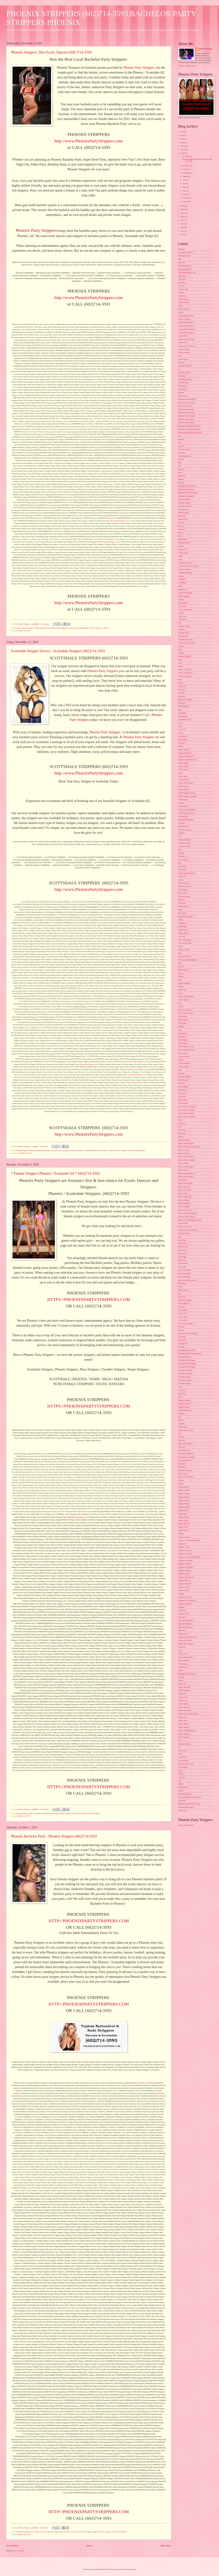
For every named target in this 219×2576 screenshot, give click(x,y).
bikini (180, 473)
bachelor (181, 392)
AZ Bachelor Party (184, 372)
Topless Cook (182, 1700)
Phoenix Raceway (184, 1187)
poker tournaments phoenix (187, 1280)
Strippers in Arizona (185, 1550)
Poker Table (182, 1267)
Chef (180, 623)
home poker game (184, 896)
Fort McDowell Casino (186, 813)
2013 (183, 227)
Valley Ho (181, 1774)
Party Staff (181, 1096)
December (186, 156)
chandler (181, 613)
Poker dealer (182, 1243)
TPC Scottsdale (183, 1737)
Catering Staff (183, 603)
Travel (180, 1740)
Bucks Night (182, 539)
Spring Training (183, 1407)
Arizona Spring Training (186, 339)
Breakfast (181, 523)
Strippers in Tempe (184, 1570)
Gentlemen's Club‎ (184, 846)
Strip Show (182, 1464)
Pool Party (181, 1297)
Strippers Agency (184, 1537)
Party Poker (182, 1093)
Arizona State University (186, 346)
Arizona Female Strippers (186, 329)
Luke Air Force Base (185, 943)
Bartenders (182, 453)
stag (179, 1417)
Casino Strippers (183, 596)
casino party (182, 589)
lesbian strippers (183, 933)
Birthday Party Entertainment (188, 493)
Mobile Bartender (184, 983)
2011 (182, 234)
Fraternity (181, 823)
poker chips (182, 1240)
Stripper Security (184, 1524)
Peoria (180, 1120)
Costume (181, 653)
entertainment (183, 716)
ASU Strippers (183, 359)
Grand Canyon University (186, 873)
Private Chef (182, 1313)
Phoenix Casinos (183, 1150)
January (185, 201)
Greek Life (182, 876)
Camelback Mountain (185, 563)
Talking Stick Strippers (186, 1644)
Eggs (180, 710)
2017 (183, 213)
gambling (181, 833)
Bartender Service (184, 449)
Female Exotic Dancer (185, 783)
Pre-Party (181, 1307)
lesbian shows (183, 930)
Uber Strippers (183, 1767)
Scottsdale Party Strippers (136, 1150)
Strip (180, 1433)
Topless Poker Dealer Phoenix (188, 1714)
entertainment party (184, 719)
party (180, 1070)
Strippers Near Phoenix (186, 1577)
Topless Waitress (183, 1734)
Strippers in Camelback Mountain (189, 1557)
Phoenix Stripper (183, 1200)
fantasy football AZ (184, 753)
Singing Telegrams (184, 1400)
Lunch (180, 946)
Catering (181, 599)
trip (179, 1747)
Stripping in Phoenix (185, 1597)
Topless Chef (182, 1694)
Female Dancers (183, 779)
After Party (182, 282)
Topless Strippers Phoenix (187, 1730)
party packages (183, 1087)
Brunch (180, 533)
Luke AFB (181, 936)
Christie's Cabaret (184, 626)
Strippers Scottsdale (184, 1584)
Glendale (181, 853)
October (186, 169)
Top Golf (181, 1677)
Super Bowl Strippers (185, 1624)
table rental (182, 1630)
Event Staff (182, 729)
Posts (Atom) (20, 2551)
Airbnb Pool (182, 296)
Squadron (181, 1414)
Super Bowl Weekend (185, 1627)
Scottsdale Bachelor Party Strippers (96, 1150)
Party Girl (181, 1083)
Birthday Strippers (184, 503)
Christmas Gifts (183, 633)
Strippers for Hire (184, 1547)
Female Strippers (65, 1813)
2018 (183, 209)
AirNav (180, 306)
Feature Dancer (183, 770)
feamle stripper (183, 763)
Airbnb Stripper (183, 299)
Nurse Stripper (183, 1053)
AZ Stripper (182, 386)
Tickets (180, 1670)
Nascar (180, 993)
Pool (179, 1293)
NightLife (181, 1026)
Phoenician (182, 1133)
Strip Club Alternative (185, 1444)
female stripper (83, 628)
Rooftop (181, 1330)
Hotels (180, 910)
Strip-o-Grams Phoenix (186, 1477)
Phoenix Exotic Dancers (79, 1813)
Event (180, 726)
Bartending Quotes (184, 456)
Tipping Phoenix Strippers (187, 1674)
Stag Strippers (183, 1427)
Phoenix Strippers (95, 628)
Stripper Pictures (183, 1517)
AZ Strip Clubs (45, 2532)
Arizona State (182, 342)
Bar (179, 436)
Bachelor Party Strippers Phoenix (189, 429)
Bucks (180, 536)
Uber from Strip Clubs (185, 1764)
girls (179, 850)
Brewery (181, 526)
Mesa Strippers (183, 970)
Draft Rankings (183, 706)
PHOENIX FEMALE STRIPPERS (143, 2083)
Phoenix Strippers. (184, 1207)
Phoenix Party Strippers (138, 67)
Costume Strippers (184, 656)
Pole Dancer (182, 1283)
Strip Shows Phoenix (185, 1470)
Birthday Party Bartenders (187, 486)
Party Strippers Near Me (186, 1110)
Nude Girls (182, 1037)
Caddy (180, 559)
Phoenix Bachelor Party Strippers (189, 1147)
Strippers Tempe (183, 1590)
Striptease (181, 1607)
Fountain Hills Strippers (186, 820)
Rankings (181, 1327)
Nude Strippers (183, 1043)
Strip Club (181, 1440)
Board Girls (182, 516)
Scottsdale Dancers (184, 1357)
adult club (181, 262)
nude (180, 1030)
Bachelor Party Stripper (186, 419)
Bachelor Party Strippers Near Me (189, 426)
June (184, 183)
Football (181, 803)
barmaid (181, 439)
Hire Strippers (183, 890)
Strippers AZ (182, 1544)
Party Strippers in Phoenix (187, 1106)
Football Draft (183, 806)
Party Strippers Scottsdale (67, 1150)
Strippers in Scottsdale (185, 1567)
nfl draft (181, 1006)
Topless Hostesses (184, 1707)
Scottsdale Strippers (184, 1380)
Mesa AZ (181, 966)
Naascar (181, 986)
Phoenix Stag (182, 1193)
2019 (183, 206)
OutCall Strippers (184, 1063)
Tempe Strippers (183, 1660)
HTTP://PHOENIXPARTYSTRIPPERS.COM (89, 2511)
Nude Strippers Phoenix (186, 1050)
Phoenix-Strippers (205, 49)
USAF (180, 1771)
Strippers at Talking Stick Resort (189, 1540)
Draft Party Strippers (185, 699)
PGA (180, 1126)
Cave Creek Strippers (185, 609)
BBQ (180, 463)
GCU (180, 836)
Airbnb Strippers (183, 302)
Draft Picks (182, 703)
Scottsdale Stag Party (185, 1370)
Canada (180, 576)
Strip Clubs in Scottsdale (186, 1457)
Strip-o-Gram (182, 1474)
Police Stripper (183, 1290)
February (186, 198)
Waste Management (184, 1794)
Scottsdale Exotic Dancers (187, 1360)
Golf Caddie (182, 866)
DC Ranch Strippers (185, 676)
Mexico (180, 973)
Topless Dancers (183, 1704)
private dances (183, 1317)
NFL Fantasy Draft (184, 1010)
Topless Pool (182, 1717)
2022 (183, 146)
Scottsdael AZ (183, 1343)
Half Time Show (183, 883)
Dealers (180, 683)
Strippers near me (184, 1574)
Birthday (181, 483)
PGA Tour (181, 1130)
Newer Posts (12, 2545)
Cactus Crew (182, 549)
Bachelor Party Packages (186, 413)
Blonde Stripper (183, 513)
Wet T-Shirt (182, 1801)
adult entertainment (35, 1813)
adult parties (182, 276)
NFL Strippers (183, 1020)
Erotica (180, 723)
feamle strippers (183, 766)
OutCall (181, 1060)
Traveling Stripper (184, 1744)
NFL (179, 1003)
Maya (180, 953)
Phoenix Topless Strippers (187, 1217)
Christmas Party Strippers (186, 643)
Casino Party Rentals (185, 593)
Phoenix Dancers (184, 1153)
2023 (183, 142)
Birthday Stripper (184, 499)
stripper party (182, 1514)
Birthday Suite (183, 509)
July (184, 180)
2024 (183, 139)
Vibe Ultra (181, 1777)
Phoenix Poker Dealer (185, 1183)
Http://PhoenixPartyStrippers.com (117, 521)
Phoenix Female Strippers (186, 1160)
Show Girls (182, 1393)
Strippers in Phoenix (185, 1564)
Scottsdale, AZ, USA (25, 1153)
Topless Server (183, 1724)
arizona (18, 628)
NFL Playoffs (182, 1016)
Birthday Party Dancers (186, 489)
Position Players (183, 1303)
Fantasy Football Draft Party (187, 760)
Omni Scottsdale (183, 1056)
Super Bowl (182, 1617)
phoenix (96, 2532)
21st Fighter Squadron (185, 252)
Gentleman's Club (184, 843)
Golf (179, 863)
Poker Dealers (183, 1247)
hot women (182, 903)
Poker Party (182, 1260)
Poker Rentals (183, 1263)
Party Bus (181, 1073)
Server (180, 1387)
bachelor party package (42, 628)
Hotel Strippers (183, 906)
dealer (180, 679)
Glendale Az (182, 856)
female (180, 773)
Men (179, 963)
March (185, 194)
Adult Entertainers (22, 1813)
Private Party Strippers (185, 1323)
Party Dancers (183, 1080)
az (179, 369)
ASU (180, 356)
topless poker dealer (184, 1710)
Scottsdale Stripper (184, 1377)
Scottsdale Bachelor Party (186, 1350)
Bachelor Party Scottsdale (24, 1150)
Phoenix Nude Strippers (186, 1167)
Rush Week (182, 1337)
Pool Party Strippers (185, 1300)
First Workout (183, 799)
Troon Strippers (183, 1760)
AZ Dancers (182, 376)
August (185, 176)
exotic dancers (73, 628)
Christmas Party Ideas (185, 639)
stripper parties (183, 1510)
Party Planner (182, 1090)
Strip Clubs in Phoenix (119, 2532)
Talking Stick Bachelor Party (187, 1637)
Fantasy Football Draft (185, 756)
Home (89, 2545)
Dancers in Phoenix (184, 669)
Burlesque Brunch (184, 543)
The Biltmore (182, 1667)
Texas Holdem (183, 1664)
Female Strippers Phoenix (186, 793)
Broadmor (181, 529)
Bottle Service (183, 519)
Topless (180, 1680)
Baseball (181, 459)
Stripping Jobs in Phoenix (186, 1600)
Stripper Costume (184, 1494)
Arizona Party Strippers (186, 332)
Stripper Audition (184, 1490)
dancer (180, 663)
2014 (183, 224)
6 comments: (44, 2528)
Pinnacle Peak (183, 1223)
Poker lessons (182, 1253)
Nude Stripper (183, 1040)
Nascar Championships (186, 996)
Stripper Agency (183, 1487)
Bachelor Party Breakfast (186, 403)
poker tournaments (184, 1277)
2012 (183, 231)
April (185, 191)
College (181, 646)
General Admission (184, 840)
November (186, 166)
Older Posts (165, 2545)
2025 (183, 135)
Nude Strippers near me (186, 1046)
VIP (179, 1780)
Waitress (181, 1791)
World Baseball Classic (186, 1807)
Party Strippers (183, 1103)
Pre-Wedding (182, 1310)
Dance (180, 659)
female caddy (182, 776)
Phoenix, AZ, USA (24, 631)
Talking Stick (182, 1634)
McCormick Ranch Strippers (187, 960)
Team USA (182, 1647)
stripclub (181, 1480)
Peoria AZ (181, 1123)
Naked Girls (182, 990)
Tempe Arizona (183, 1654)
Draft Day (181, 693)
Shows (180, 1397)
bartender (181, 446)
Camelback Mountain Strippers (188, 566)
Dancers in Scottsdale (185, 673)
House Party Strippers (185, 916)
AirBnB (181, 292)
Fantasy (181, 746)
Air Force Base (183, 289)
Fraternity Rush (183, 826)
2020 (183, 153)
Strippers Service (184, 1587)
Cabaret (181, 546)
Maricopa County (184, 950)
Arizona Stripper (183, 349)
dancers (180, 666)
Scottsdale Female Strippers (118, 1150)
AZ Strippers (55, 2532)
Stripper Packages (184, 1507)
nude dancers (182, 1033)
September (186, 173)
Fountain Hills (183, 816)
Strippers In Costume (185, 1560)
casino (180, 586)
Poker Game (182, 1250)
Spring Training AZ (184, 1410)
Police (180, 1287)
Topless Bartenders (184, 1690)
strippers (181, 1534)
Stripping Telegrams (185, 1604)
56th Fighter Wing (184, 256)
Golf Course (182, 870)
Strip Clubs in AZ (184, 1450)
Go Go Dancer (183, 860)
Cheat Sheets (182, 619)
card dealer (182, 579)
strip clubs (181, 1447)
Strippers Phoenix (184, 1580)
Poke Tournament (184, 1233)
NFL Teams (182, 1023)
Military (181, 976)
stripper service (183, 1527)
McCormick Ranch (184, 956)
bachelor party (65, 2532)
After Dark (182, 279)
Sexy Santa (182, 1390)
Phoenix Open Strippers (186, 1173)
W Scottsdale (182, 1787)
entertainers (182, 713)
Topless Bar (182, 1684)
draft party (181, 696)
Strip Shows (182, 1467)
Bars (179, 443)
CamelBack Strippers (185, 573)
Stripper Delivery (184, 1497)
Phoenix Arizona (183, 1140)
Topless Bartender (184, 1687)
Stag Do (181, 1420)
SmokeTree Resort (184, 1403)
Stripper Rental (183, 1520)
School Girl (182, 1340)
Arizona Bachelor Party (186, 316)
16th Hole (181, 249)
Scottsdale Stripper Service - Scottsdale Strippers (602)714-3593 (58, 651)
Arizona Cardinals (184, 319)
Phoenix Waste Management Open (189, 1220)
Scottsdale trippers (184, 1383)
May (184, 187)
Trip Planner (182, 1750)
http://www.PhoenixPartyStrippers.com (88, 1134)
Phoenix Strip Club (184, 1197)
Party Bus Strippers (184, 1076)
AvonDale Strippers (184, 366)
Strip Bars (181, 1437)
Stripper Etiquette (184, 1500)
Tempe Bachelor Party (185, 1657)
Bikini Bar (181, 476)
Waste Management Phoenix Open (189, 1797)
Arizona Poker (183, 336)
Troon (180, 1754)
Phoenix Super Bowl (185, 1210)
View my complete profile (187, 66)
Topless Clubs (183, 1697)
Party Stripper (183, 1100)
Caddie (180, 556)
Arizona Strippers (28, 628)
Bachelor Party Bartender (186, 399)
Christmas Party (183, 636)
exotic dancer (182, 736)
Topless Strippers (184, 1727)
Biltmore (181, 479)
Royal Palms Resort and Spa (187, 1333)
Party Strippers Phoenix (186, 1113)
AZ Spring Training (184, 379)
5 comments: (45, 624)
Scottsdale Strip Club (185, 1373)
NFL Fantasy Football (185, 1013)
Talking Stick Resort (185, 1640)
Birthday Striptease (184, 506)
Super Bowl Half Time (185, 1620)
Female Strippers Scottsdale (187, 796)
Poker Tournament (184, 1273)
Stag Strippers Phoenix (185, 1430)
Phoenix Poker (183, 1180)
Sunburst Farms (183, 1614)
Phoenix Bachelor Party (186, 1143)
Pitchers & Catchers (184, 1227)
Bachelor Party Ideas (185, 406)
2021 (183, 149)
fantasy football (183, 749)
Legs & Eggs (182, 926)
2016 (183, 217)
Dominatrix (182, 689)
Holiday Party (183, 893)
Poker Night (182, 1257)
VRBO (180, 1784)
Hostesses (181, 900)
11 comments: (44, 1809)
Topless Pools (183, 1720)
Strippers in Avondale (185, 1554)
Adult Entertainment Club (24, 2532)
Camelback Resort (184, 569)
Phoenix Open (183, 1170)
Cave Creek (182, 606)
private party (182, 1320)
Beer (179, 466)
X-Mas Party (182, 1810)
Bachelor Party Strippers (59, 628)
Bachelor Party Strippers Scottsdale (46, 1150)
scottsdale (105, 628)
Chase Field (182, 616)
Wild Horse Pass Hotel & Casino (189, 1804)
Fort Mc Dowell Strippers (186, 810)
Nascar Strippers (183, 1000)
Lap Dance (182, 923)
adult (180, 259)
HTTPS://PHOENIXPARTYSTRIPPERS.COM (88, 1299)
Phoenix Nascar (183, 1163)
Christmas (181, 629)
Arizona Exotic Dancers (186, 326)
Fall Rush (181, 743)
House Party (182, 913)
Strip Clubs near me (184, 1460)
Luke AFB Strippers (185, 940)
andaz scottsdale (183, 309)
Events (180, 733)
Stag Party (181, 1423)
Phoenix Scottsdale (184, 1190)
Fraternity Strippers (184, 830)
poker (180, 1237)
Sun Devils (182, 1610)
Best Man (181, 469)
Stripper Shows (183, 1530)
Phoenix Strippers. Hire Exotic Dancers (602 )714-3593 (51, 52)
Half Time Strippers (184, 886)
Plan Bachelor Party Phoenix (187, 1230)
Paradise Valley (183, 1067)
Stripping (181, 1594)
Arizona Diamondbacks (186, 322)
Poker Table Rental (184, 1270)
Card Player (182, 583)
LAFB (180, 920)
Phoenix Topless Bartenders (187, 1213)
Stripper (181, 1483)
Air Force (181, 286)
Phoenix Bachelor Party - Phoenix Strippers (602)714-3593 (54, 1836)
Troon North (182, 1757)
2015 (183, 220)
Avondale (181, 362)
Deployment (182, 686)
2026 (183, 132)
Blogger (133, 2569)
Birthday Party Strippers (186, 496)
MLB (180, 980)
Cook (180, 649)
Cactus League (183, 553)
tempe (180, 1650)
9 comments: (44, 1146)
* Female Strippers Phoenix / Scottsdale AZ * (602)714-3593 (55, 1173)
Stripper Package (184, 1504)
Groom (180, 880)
